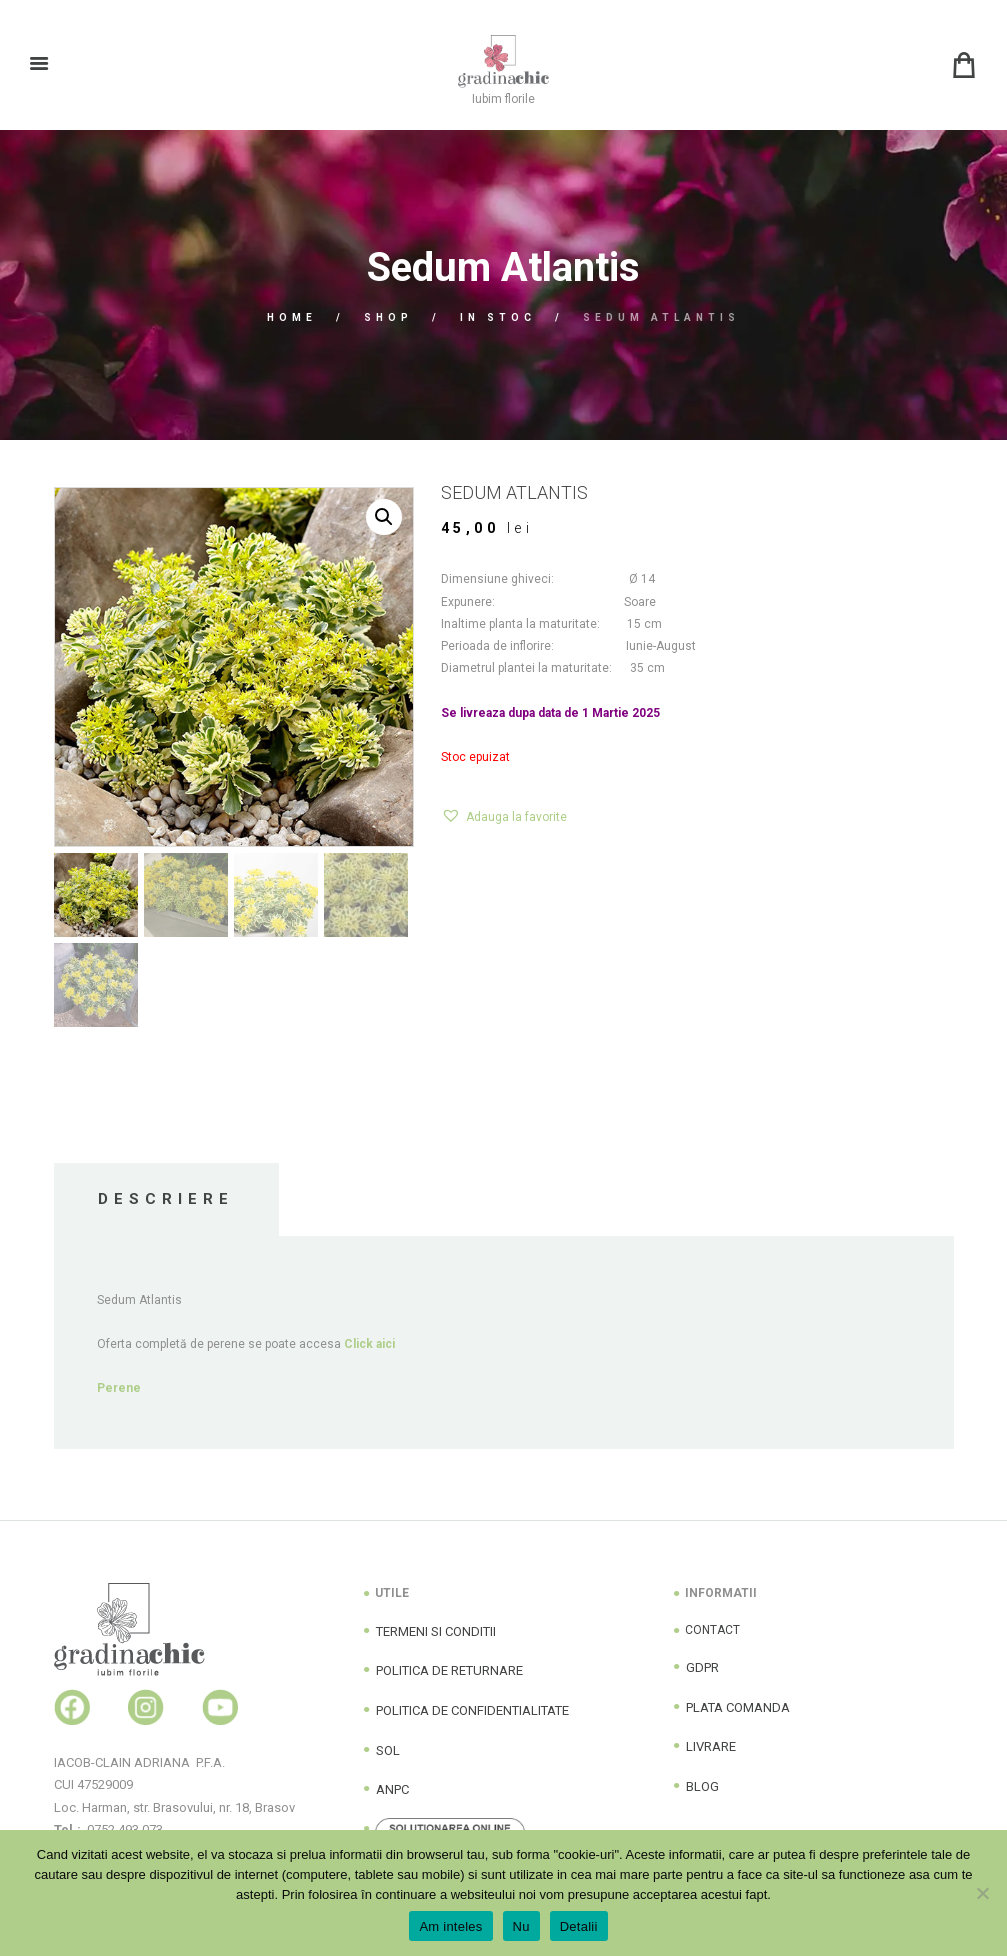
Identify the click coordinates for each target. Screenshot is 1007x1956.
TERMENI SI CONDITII (436, 1631)
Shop (388, 317)
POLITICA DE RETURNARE (449, 1670)
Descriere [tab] (166, 1199)
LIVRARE (711, 1746)
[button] (384, 517)
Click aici (369, 1344)
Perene (119, 1388)
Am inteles (450, 1926)
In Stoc (498, 317)
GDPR (702, 1667)
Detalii (579, 1926)
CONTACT (712, 1630)
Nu (521, 1926)
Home (292, 317)
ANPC (392, 1789)
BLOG (702, 1786)
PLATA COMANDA (738, 1707)
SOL (388, 1750)
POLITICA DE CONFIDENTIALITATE (472, 1710)
